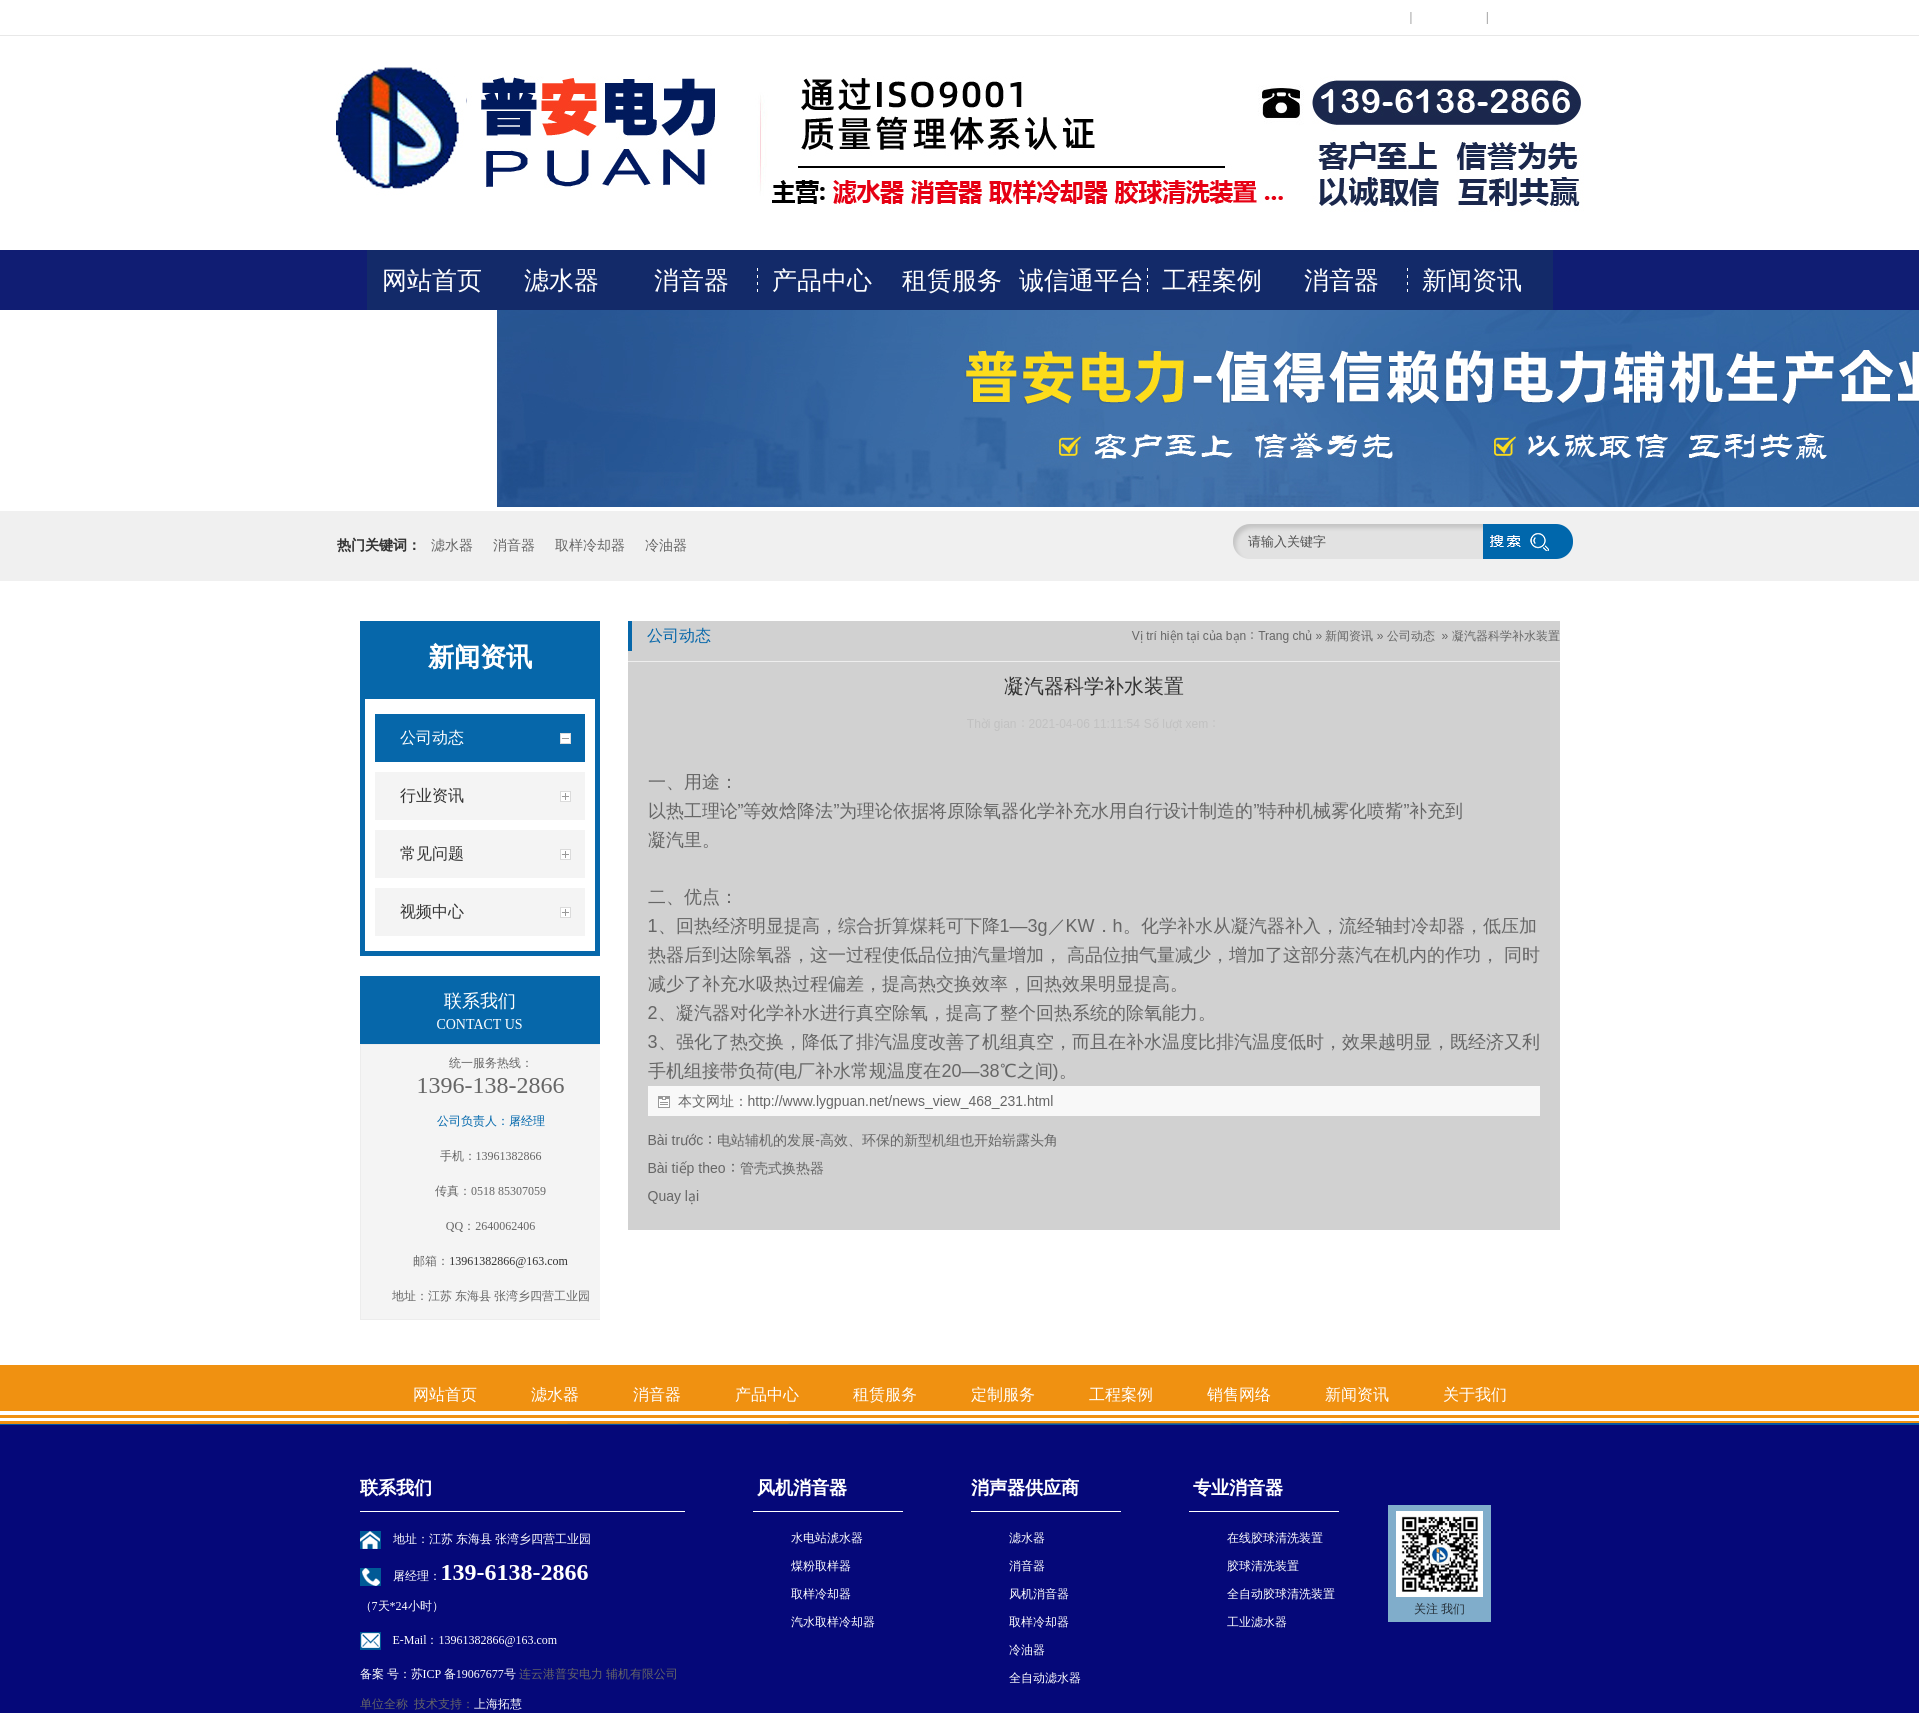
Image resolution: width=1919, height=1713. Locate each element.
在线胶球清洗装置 (1275, 1538)
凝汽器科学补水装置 (1506, 636)
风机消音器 (800, 1488)
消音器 (691, 280)
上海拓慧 (498, 1704)
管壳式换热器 (782, 1168)
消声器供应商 (1025, 1488)
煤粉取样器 (821, 1566)
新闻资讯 (1472, 280)
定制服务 (1003, 1394)
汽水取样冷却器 (833, 1622)
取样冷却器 (590, 545)
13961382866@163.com (508, 1261)
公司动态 (1411, 636)
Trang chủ (1285, 636)
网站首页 (432, 280)
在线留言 (1373, 17)
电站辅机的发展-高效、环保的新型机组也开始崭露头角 (887, 1140)
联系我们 (1449, 17)
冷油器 (666, 545)
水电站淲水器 (827, 1538)
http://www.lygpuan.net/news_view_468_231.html (901, 1101)
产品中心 (822, 280)
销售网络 (1239, 1394)
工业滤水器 (1257, 1622)
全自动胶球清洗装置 (1281, 1594)
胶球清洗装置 (1263, 1566)
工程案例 (1212, 280)
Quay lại (674, 1196)
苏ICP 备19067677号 (463, 1674)
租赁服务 (952, 280)
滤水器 (561, 280)
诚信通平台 (1081, 280)
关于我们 (432, 340)
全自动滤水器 (1045, 1678)
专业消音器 (1236, 1488)
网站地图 (1526, 17)
